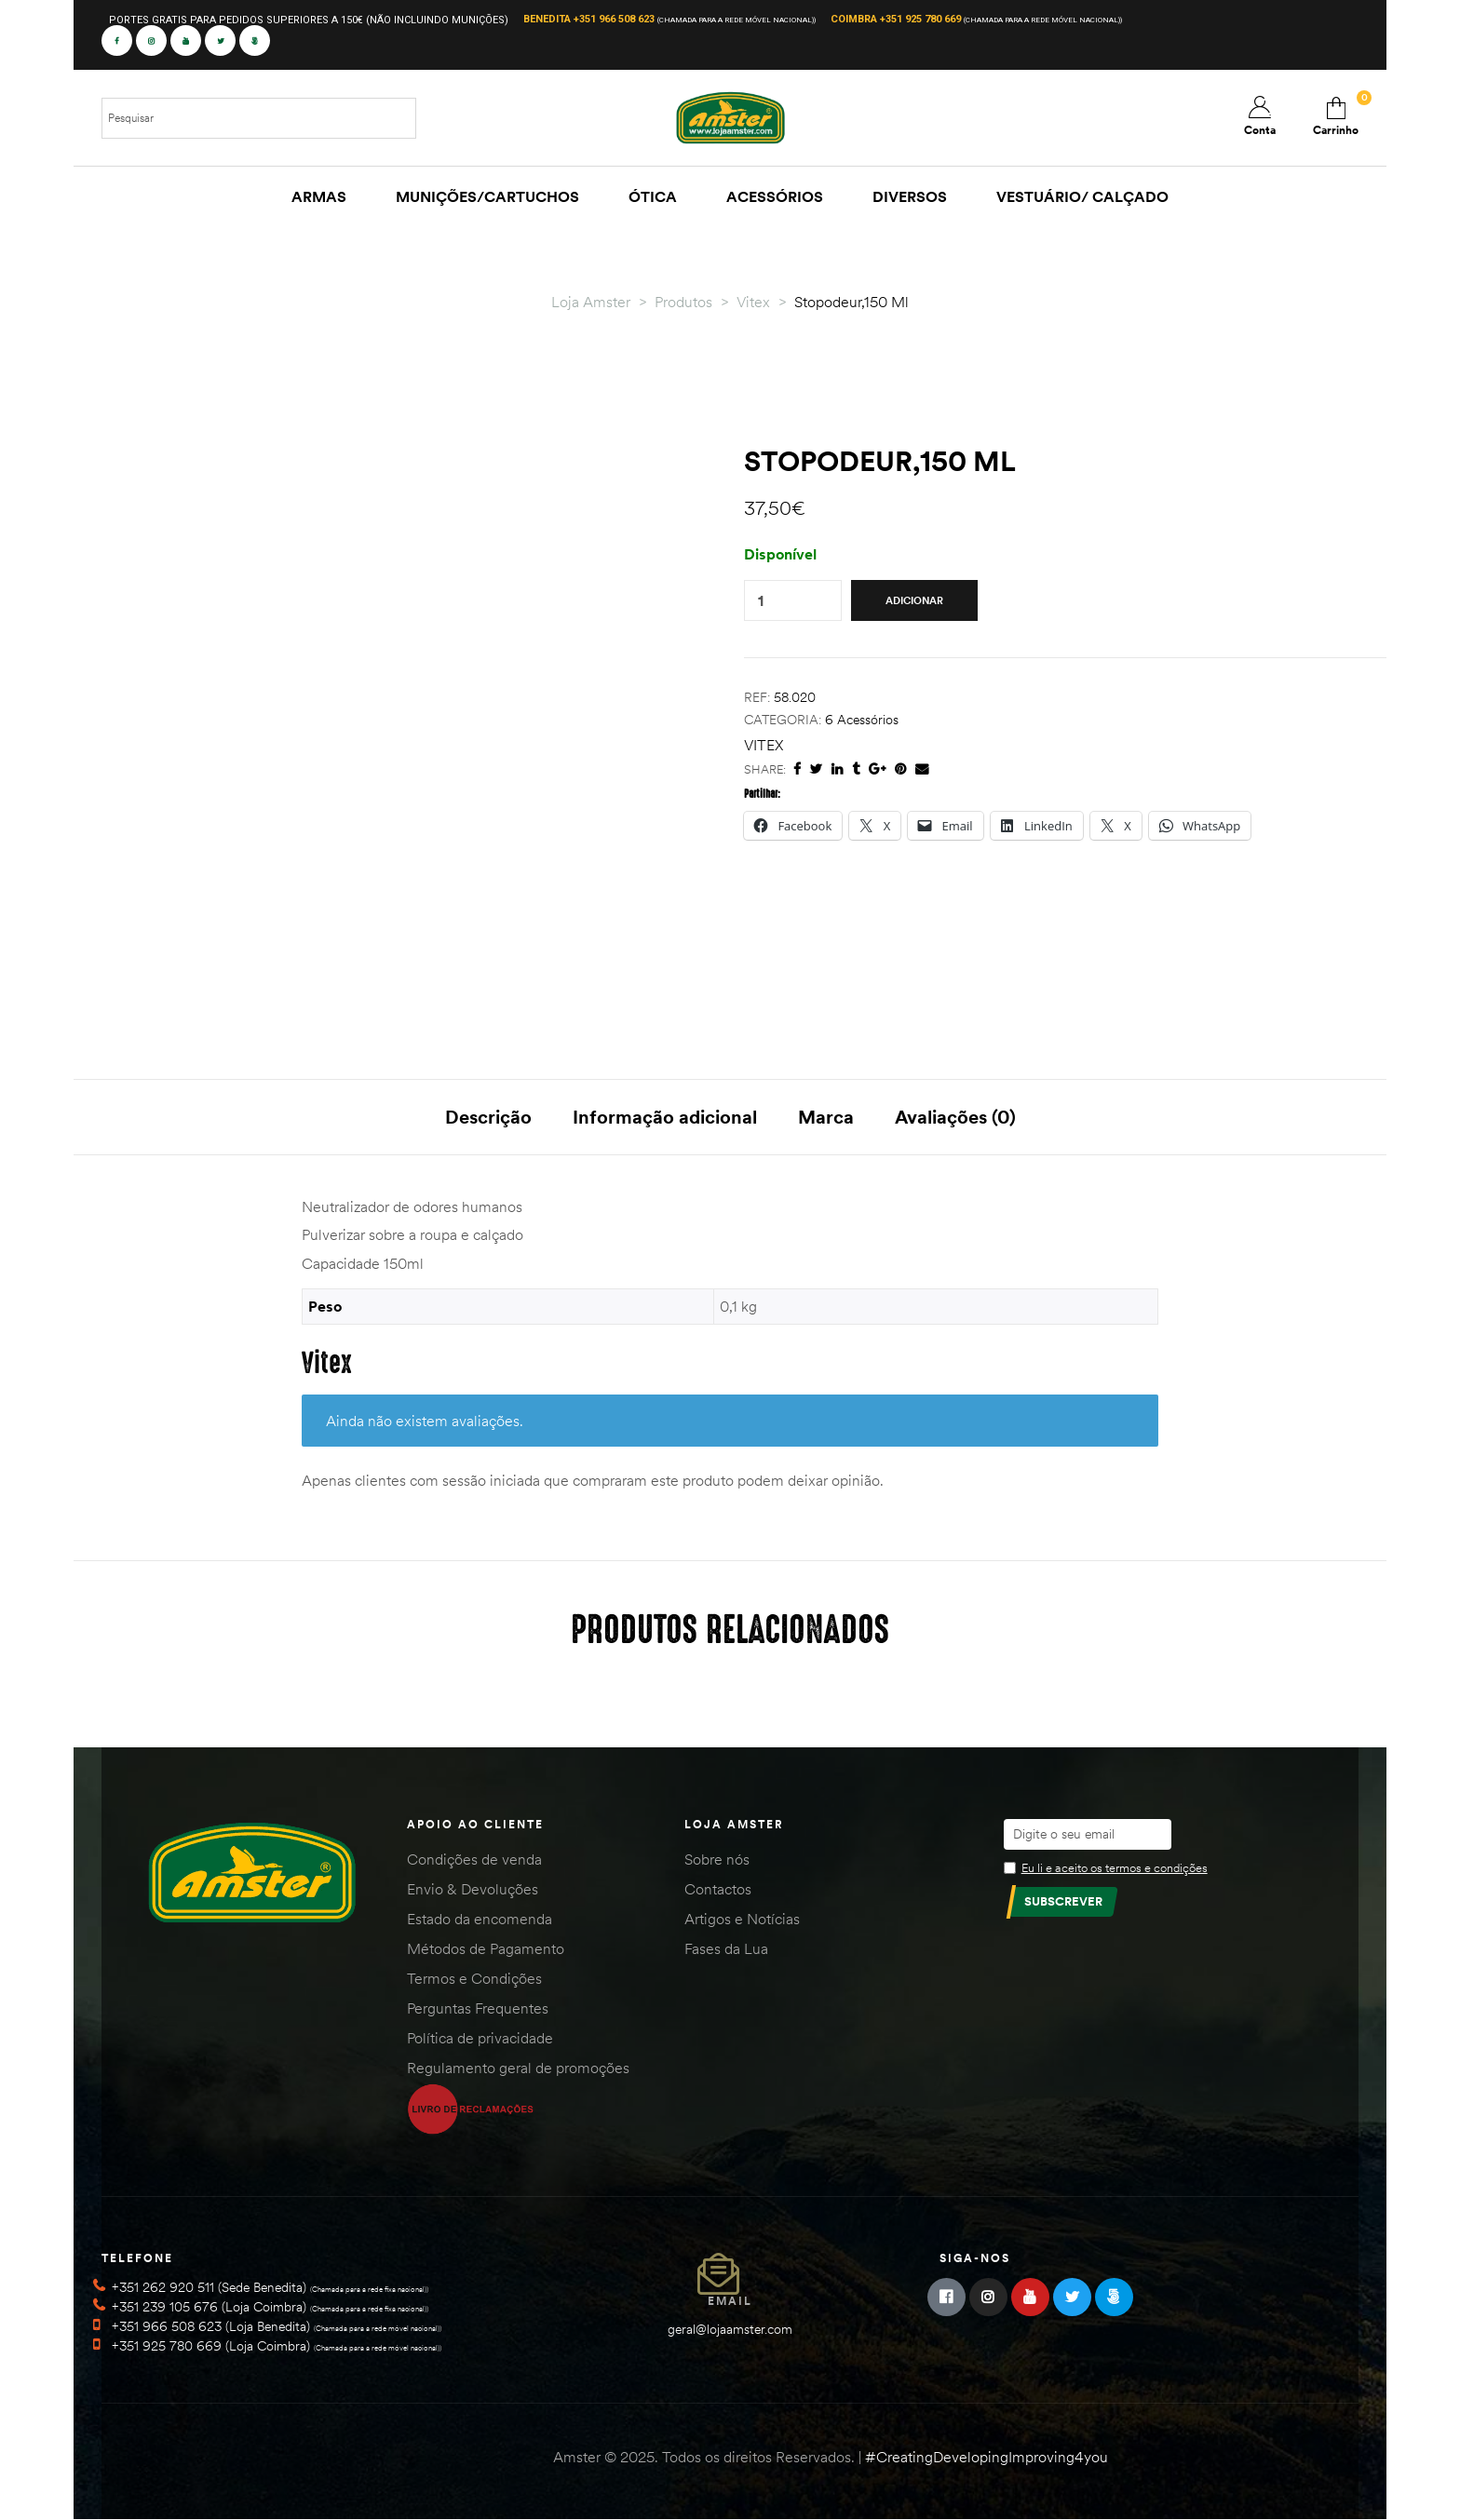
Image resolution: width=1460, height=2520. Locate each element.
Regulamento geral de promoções (518, 2067)
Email (730, 2301)
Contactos (717, 1889)
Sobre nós (717, 1859)
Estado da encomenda (479, 1918)
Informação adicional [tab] (665, 1116)
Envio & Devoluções (472, 1889)
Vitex (763, 744)
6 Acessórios (862, 719)
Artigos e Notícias (742, 1918)
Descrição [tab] (488, 1116)
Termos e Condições (474, 1978)
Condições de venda (474, 1859)
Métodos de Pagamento (485, 1948)
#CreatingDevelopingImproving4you (986, 2456)
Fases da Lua (726, 1948)
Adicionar (914, 600)
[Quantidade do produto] (761, 600)
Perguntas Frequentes (477, 2008)
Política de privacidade (480, 2037)
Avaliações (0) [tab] (955, 1116)
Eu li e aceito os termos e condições (1114, 1867)
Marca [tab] (826, 1116)
